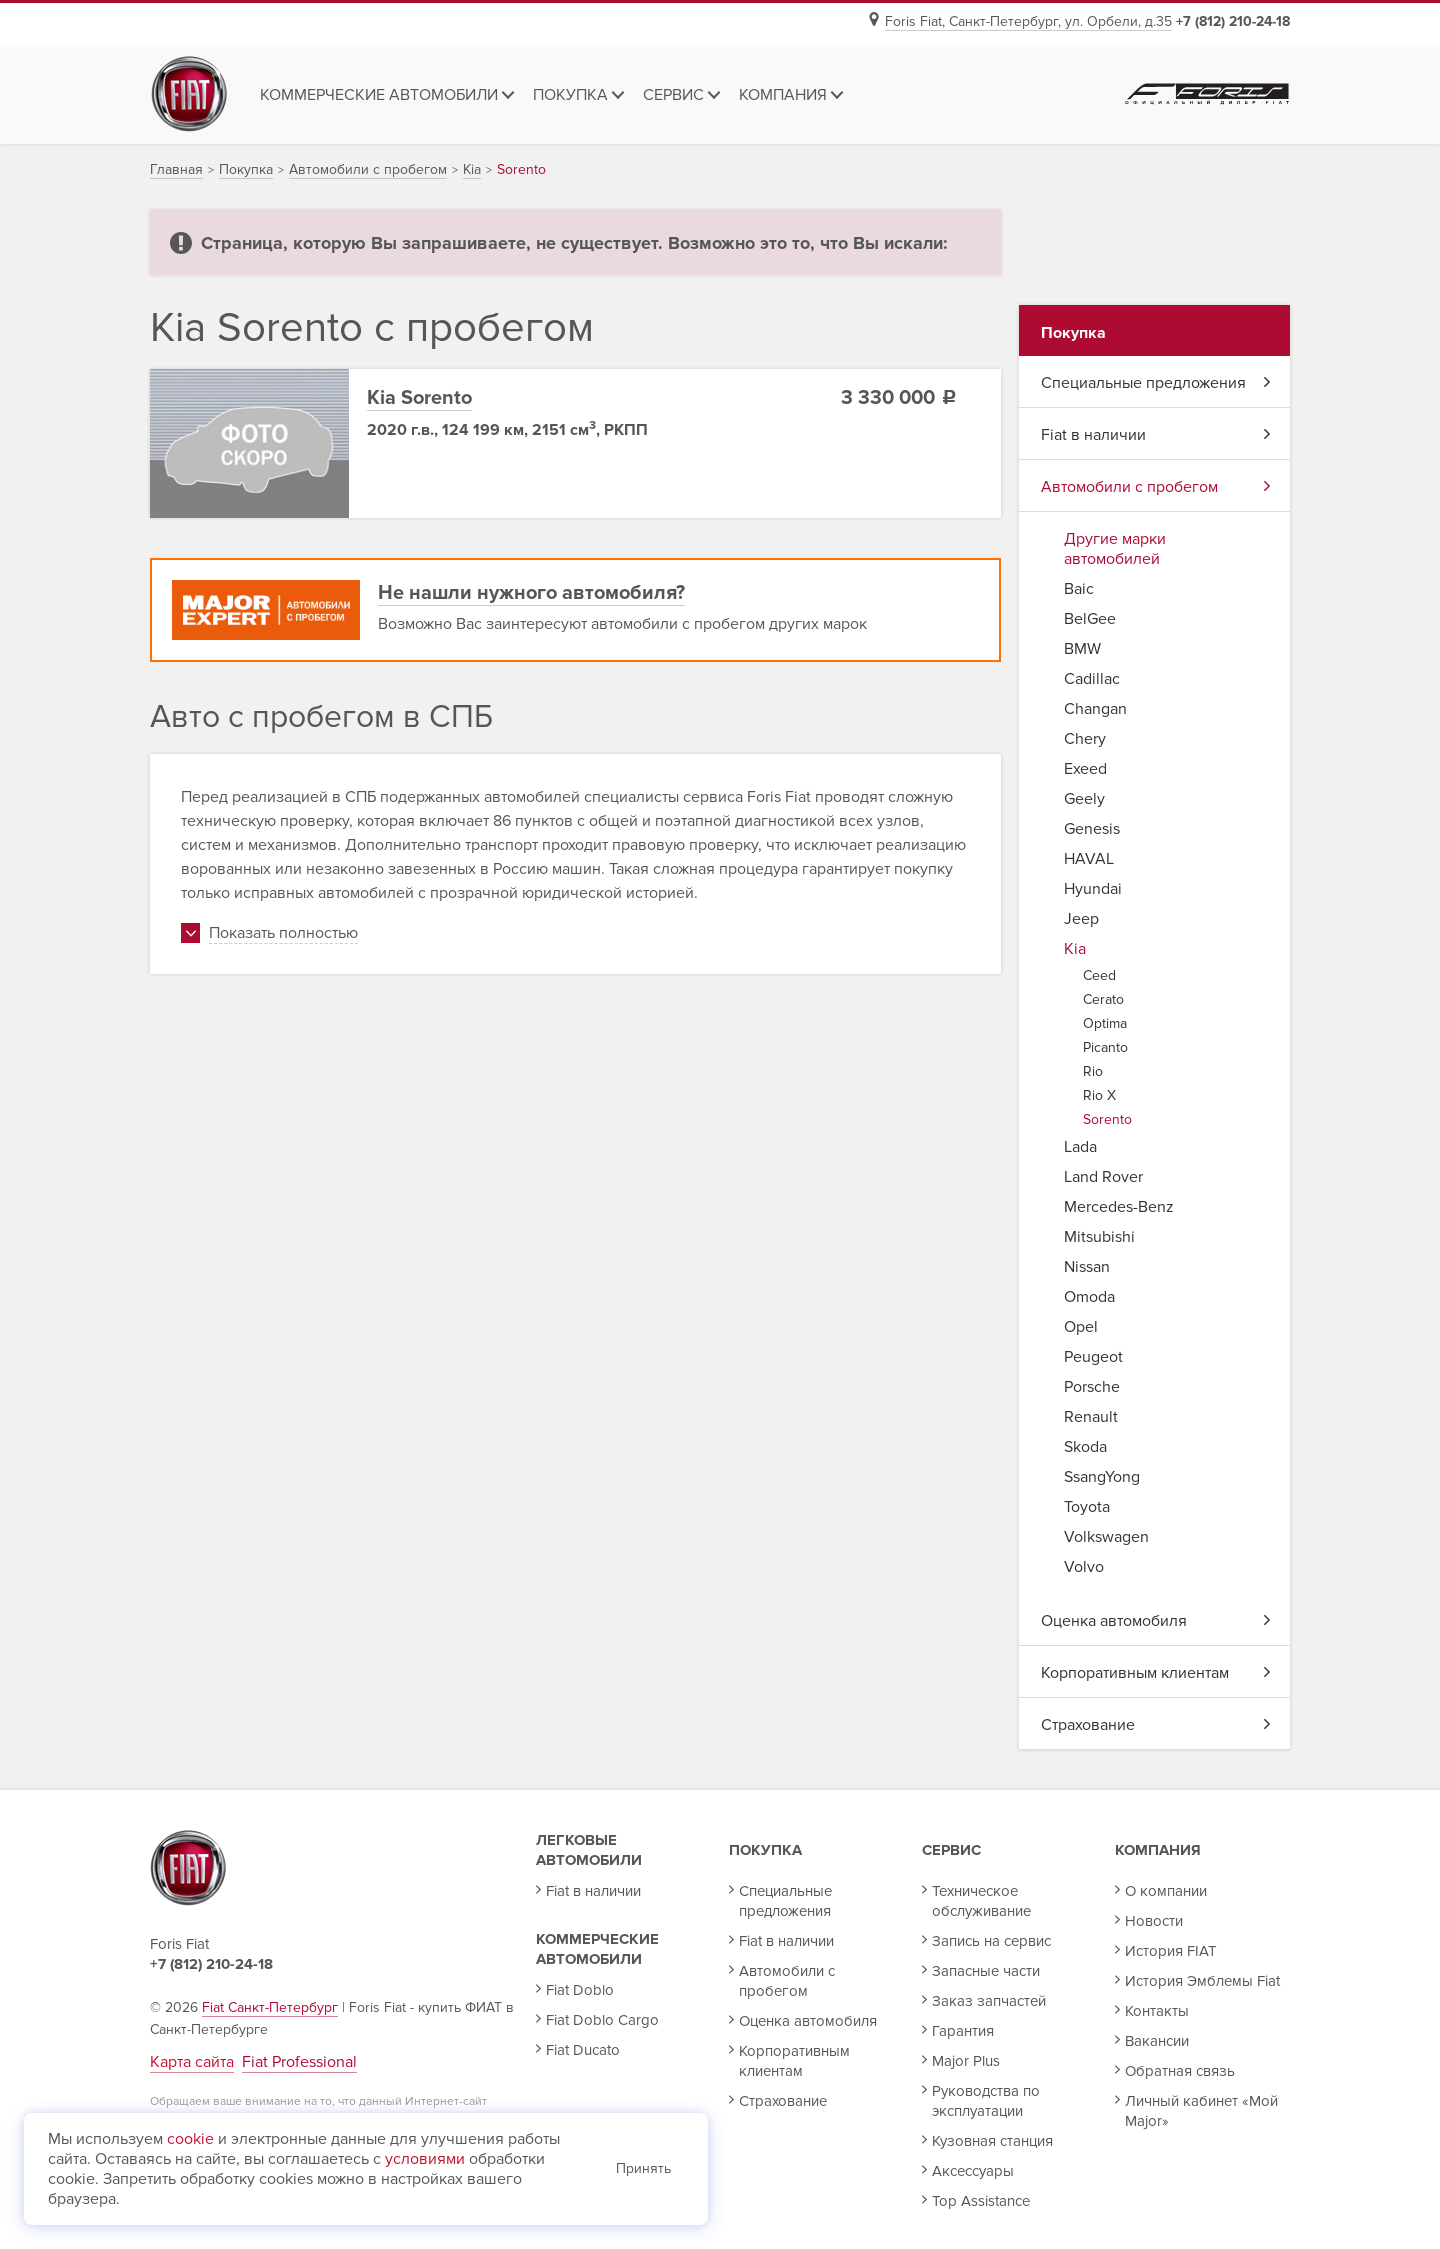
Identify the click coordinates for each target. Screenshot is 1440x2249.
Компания (1158, 1850)
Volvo (1084, 1567)
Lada (1080, 1147)
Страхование (1156, 1725)
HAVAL (1089, 859)
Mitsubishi (1099, 1237)
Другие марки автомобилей (1115, 549)
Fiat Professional (299, 2062)
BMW (1082, 649)
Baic (1079, 589)
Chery (1085, 739)
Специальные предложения (1156, 383)
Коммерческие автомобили (597, 1949)
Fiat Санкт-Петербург (270, 2007)
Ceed (1099, 975)
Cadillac (1092, 679)
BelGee (1090, 619)
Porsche (1092, 1387)
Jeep (1081, 919)
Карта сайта (192, 2062)
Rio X (1099, 1095)
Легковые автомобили (589, 1850)
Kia (1075, 949)
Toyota (1087, 1507)
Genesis (1092, 829)
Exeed (1085, 769)
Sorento (1107, 1119)
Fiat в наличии (1156, 435)
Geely (1084, 799)
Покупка (765, 1850)
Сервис (951, 1850)
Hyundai (1093, 889)
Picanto (1105, 1047)
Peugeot (1093, 1357)
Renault (1091, 1417)
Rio (1093, 1071)
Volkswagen (1106, 1537)
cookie (190, 2139)
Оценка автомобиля (1156, 1621)
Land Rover (1103, 1177)
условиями (425, 2159)
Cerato (1103, 999)
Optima (1105, 1023)
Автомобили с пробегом (1156, 487)
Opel (1081, 1327)
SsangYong (1102, 1477)
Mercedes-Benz (1119, 1207)
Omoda (1089, 1297)
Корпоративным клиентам (1156, 1673)
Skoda (1085, 1447)
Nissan (1087, 1267)
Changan (1095, 709)
